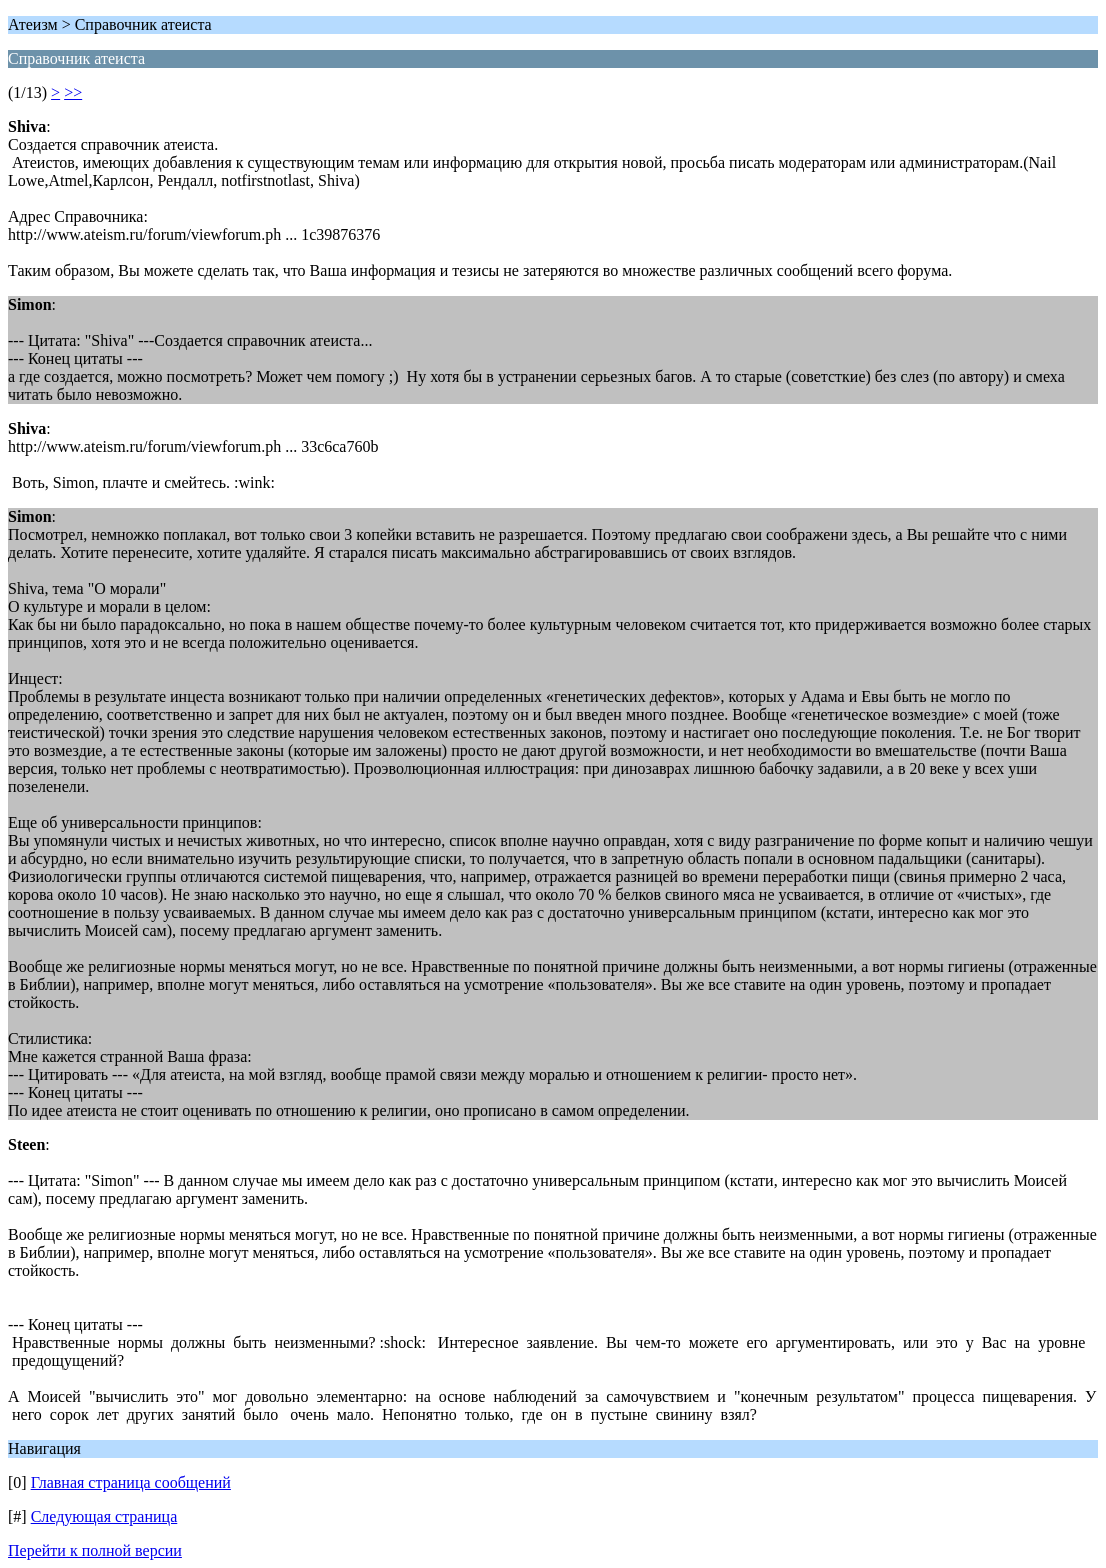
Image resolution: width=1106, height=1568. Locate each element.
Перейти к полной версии (95, 1550)
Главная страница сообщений (131, 1482)
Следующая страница (104, 1516)
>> (73, 92)
